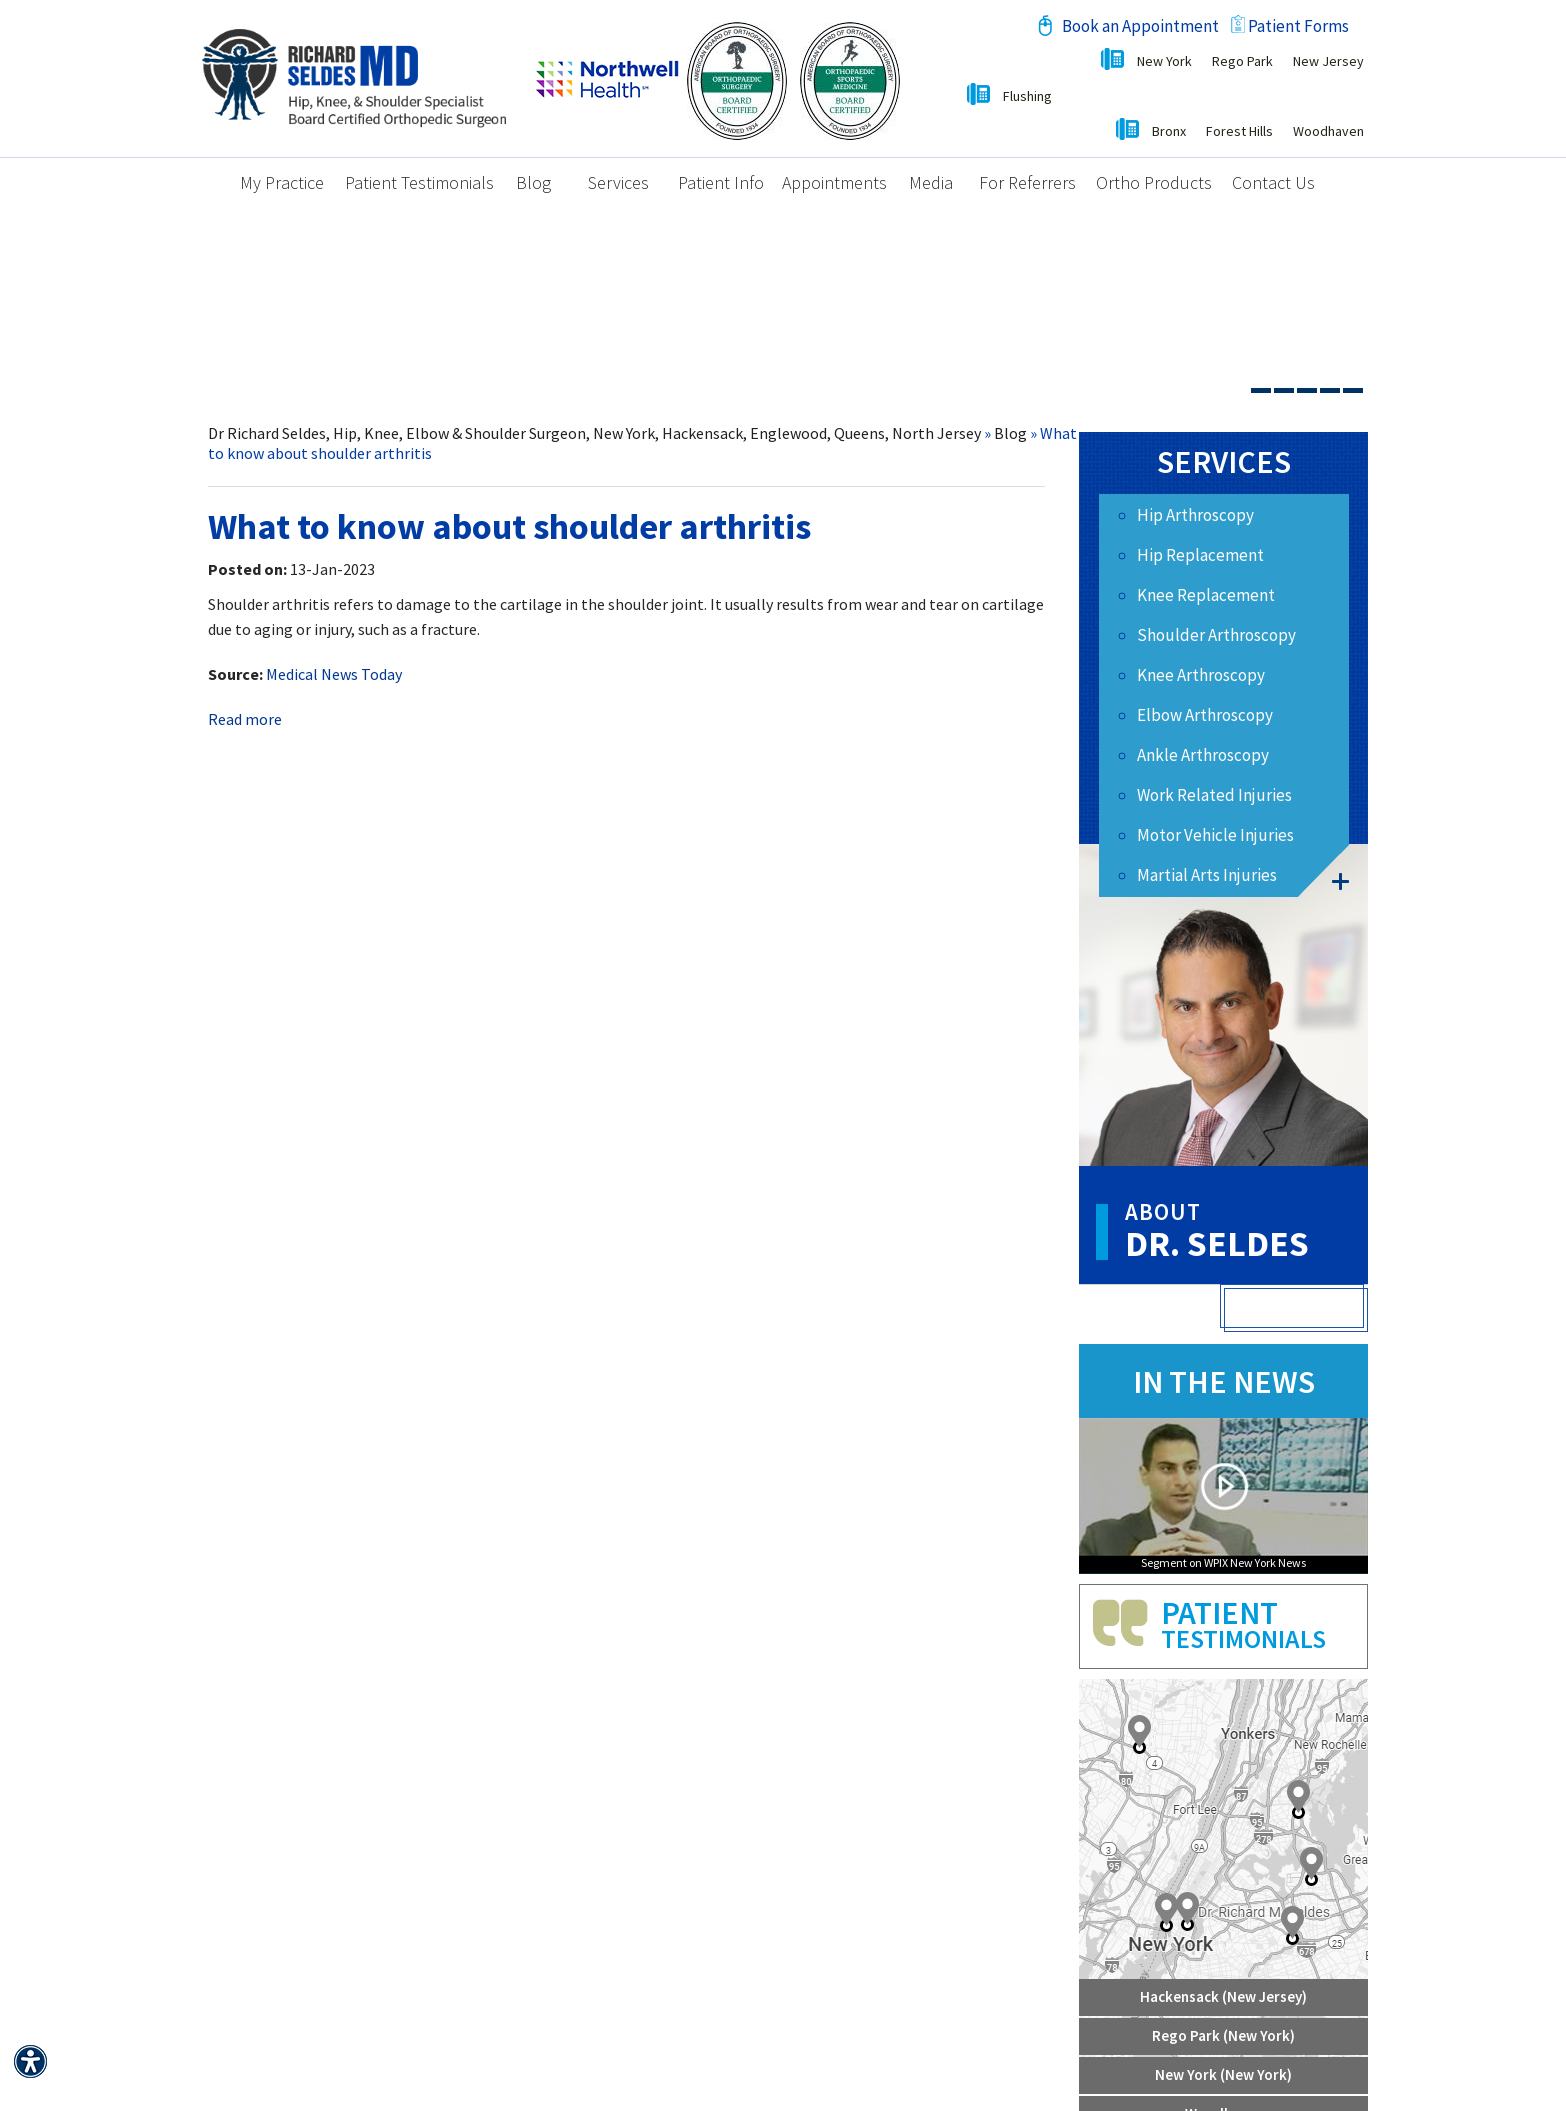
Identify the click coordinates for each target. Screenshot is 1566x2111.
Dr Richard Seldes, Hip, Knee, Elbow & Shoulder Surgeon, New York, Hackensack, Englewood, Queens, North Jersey (594, 433)
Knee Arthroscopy (1201, 675)
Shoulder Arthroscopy (1216, 635)
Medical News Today (334, 674)
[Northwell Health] (607, 76)
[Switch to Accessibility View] (30, 2061)
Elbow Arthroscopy (1205, 715)
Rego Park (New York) (1223, 2035)
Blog (1010, 433)
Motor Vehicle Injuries (1215, 835)
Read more (245, 719)
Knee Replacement (1206, 595)
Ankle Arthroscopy (1203, 755)
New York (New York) (1223, 2074)
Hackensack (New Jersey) (1223, 1996)
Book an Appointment (1140, 26)
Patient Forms (1298, 26)
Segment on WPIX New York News (1223, 1563)
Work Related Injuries (1214, 795)
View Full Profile (1296, 1309)
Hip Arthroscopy (1195, 515)
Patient (1264, 1624)
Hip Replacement (1200, 555)
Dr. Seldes (1246, 1232)
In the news (1224, 1382)
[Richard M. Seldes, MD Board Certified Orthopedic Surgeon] (354, 76)
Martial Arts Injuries (1207, 875)
